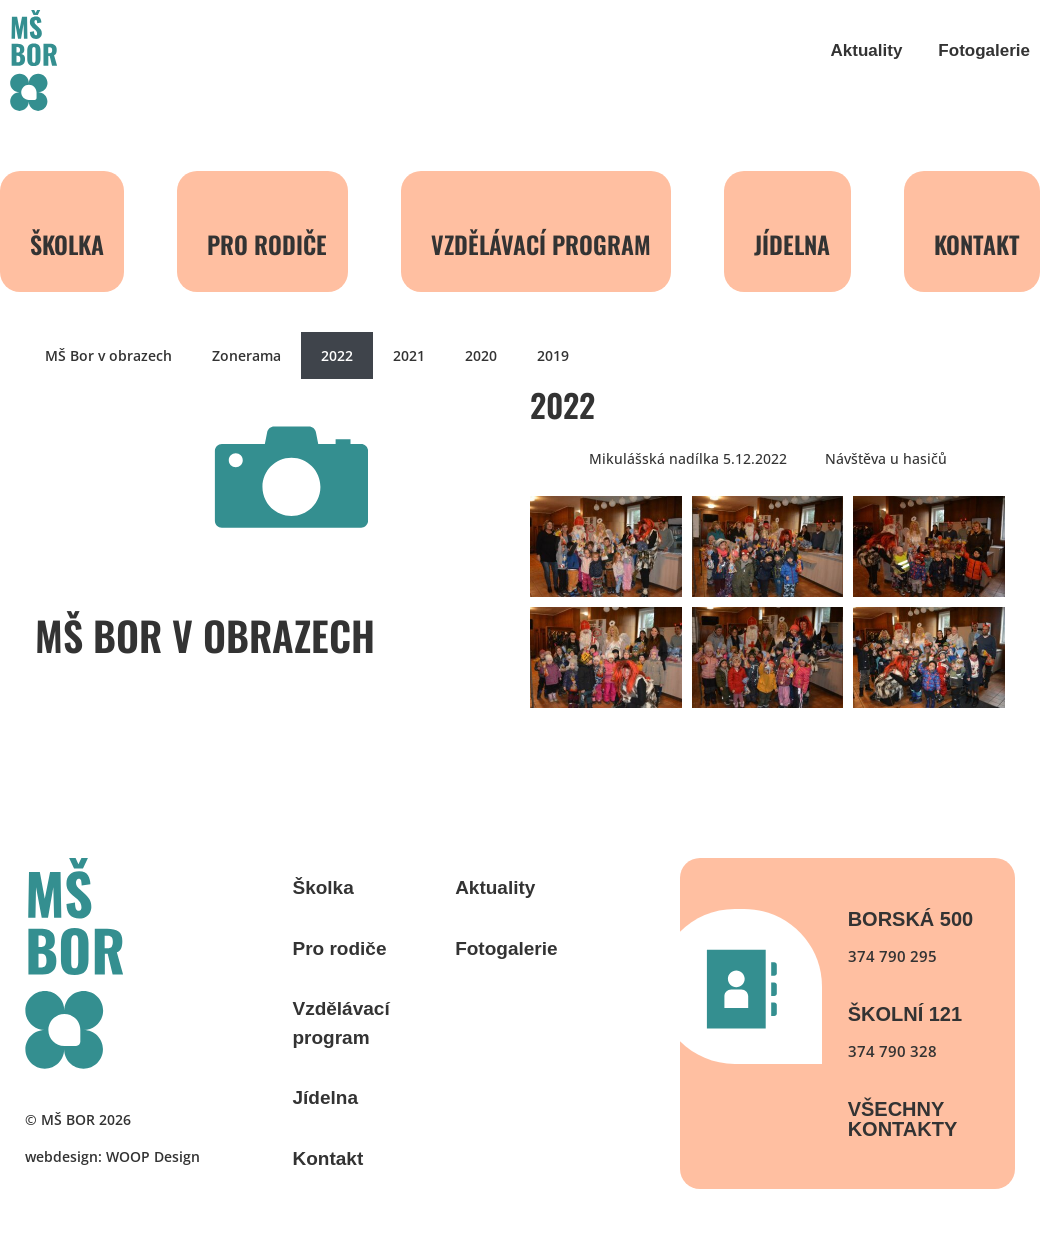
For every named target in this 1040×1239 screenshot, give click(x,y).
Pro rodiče (267, 244)
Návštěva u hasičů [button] (886, 458)
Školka (67, 244)
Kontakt (328, 1158)
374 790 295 (892, 956)
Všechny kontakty (903, 1119)
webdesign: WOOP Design (112, 1156)
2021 (409, 355)
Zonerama (246, 355)
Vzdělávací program (541, 244)
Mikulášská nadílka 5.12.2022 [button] (688, 458)
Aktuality (867, 50)
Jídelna (792, 244)
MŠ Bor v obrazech (108, 355)
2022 (337, 355)
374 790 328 (892, 1051)
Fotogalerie (984, 50)
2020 (481, 355)
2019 (553, 355)
